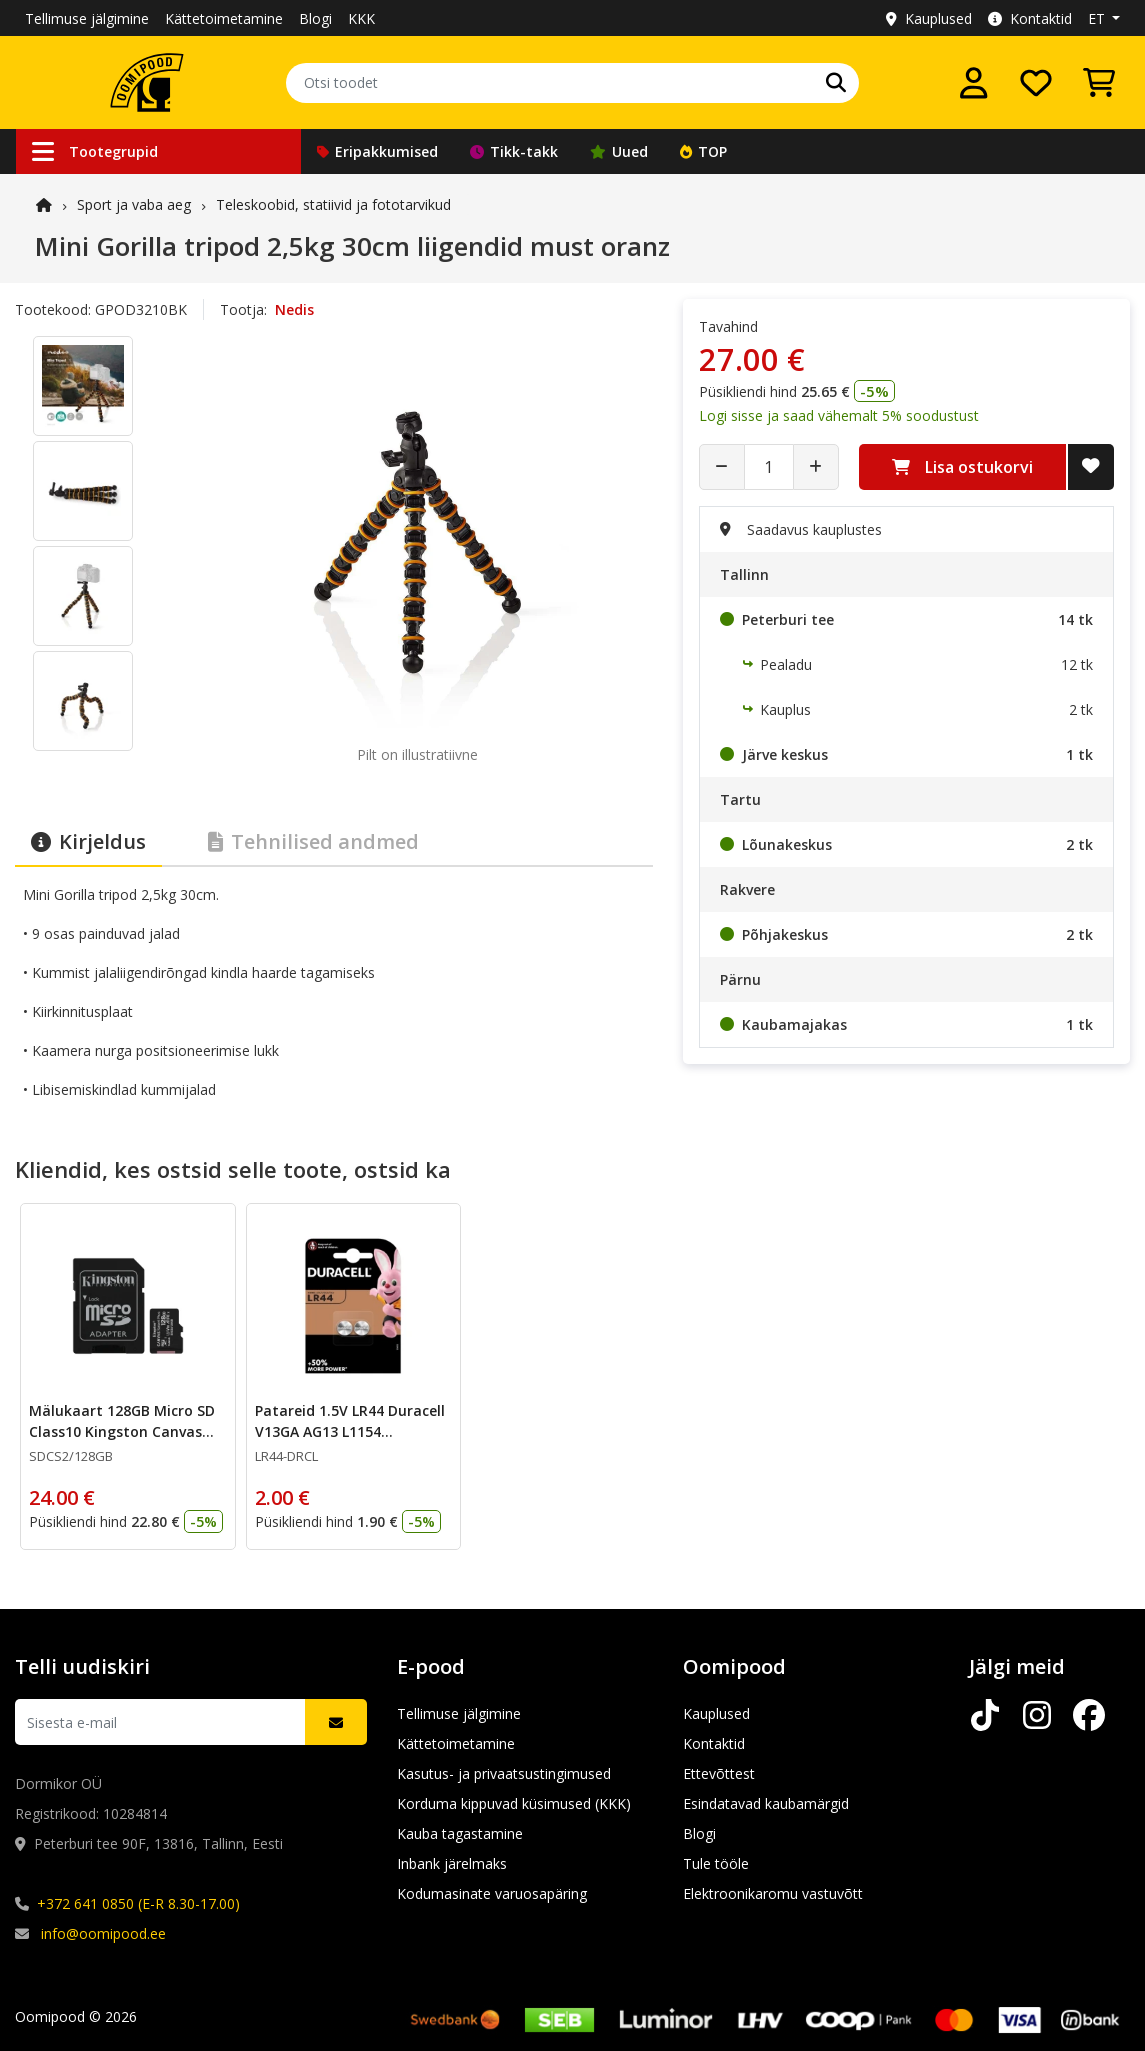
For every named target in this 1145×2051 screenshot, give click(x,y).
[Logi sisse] (974, 83)
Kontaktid (1030, 18)
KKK (361, 18)
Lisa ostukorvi (962, 467)
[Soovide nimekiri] (1036, 83)
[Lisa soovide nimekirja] (1091, 467)
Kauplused (929, 18)
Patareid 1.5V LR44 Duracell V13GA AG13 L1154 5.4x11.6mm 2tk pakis (350, 1431)
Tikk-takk (514, 151)
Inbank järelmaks (452, 1863)
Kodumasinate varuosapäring (492, 1893)
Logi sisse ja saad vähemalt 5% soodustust (839, 415)
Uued (619, 151)
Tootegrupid (95, 151)
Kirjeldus (88, 841)
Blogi (315, 18)
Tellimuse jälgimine (87, 18)
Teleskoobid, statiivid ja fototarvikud (333, 204)
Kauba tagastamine (460, 1833)
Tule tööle (716, 1863)
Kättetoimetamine (224, 18)
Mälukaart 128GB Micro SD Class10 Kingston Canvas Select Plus (122, 1431)
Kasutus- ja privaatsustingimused (504, 1773)
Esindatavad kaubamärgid (766, 1803)
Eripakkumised (377, 151)
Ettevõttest (719, 1773)
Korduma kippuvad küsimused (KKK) (514, 1803)
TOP (703, 151)
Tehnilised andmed (313, 841)
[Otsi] (836, 83)
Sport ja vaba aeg (134, 204)
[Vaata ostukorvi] (1099, 83)
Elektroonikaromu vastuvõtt (773, 1893)
